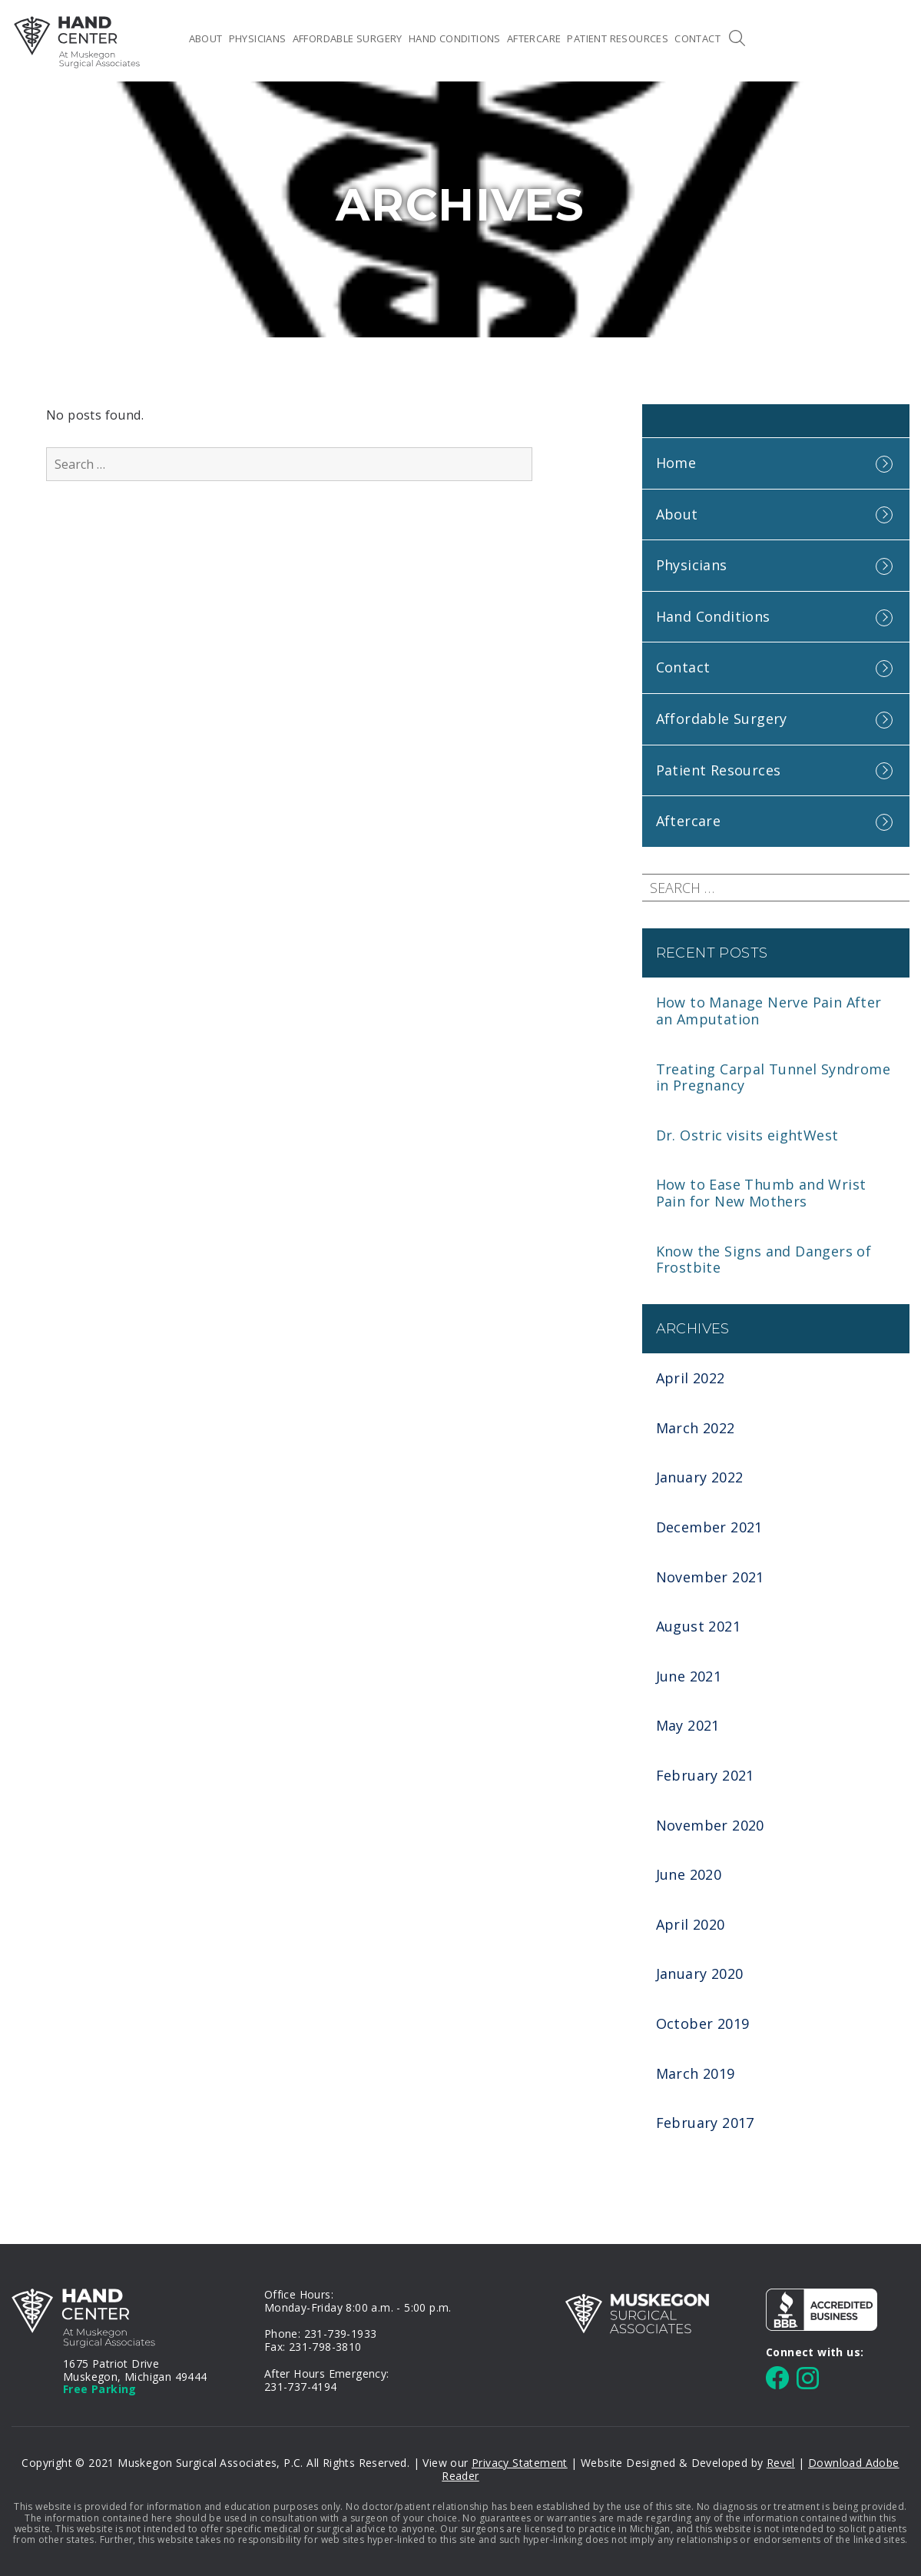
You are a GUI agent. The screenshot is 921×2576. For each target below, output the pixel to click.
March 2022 (695, 1428)
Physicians (258, 38)
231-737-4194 (300, 2386)
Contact (697, 38)
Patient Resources (617, 38)
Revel (781, 2462)
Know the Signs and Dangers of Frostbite (764, 1259)
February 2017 (705, 2122)
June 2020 (689, 1874)
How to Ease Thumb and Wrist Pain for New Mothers (761, 1192)
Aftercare (534, 38)
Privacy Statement (520, 2462)
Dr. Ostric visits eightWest (747, 1135)
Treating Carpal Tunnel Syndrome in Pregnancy (773, 1077)
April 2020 (690, 1924)
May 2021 (688, 1725)
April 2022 (690, 1378)
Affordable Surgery (348, 38)
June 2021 (689, 1676)
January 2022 (700, 1477)
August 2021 (698, 1626)
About (206, 38)
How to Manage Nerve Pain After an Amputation (769, 1010)
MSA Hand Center (77, 42)
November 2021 (710, 1577)
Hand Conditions (455, 38)
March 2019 (695, 2073)
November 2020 (710, 1825)
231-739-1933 (340, 2333)
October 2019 (703, 2023)
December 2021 (709, 1527)
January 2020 (700, 1973)
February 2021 (705, 1775)
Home (171, 38)
